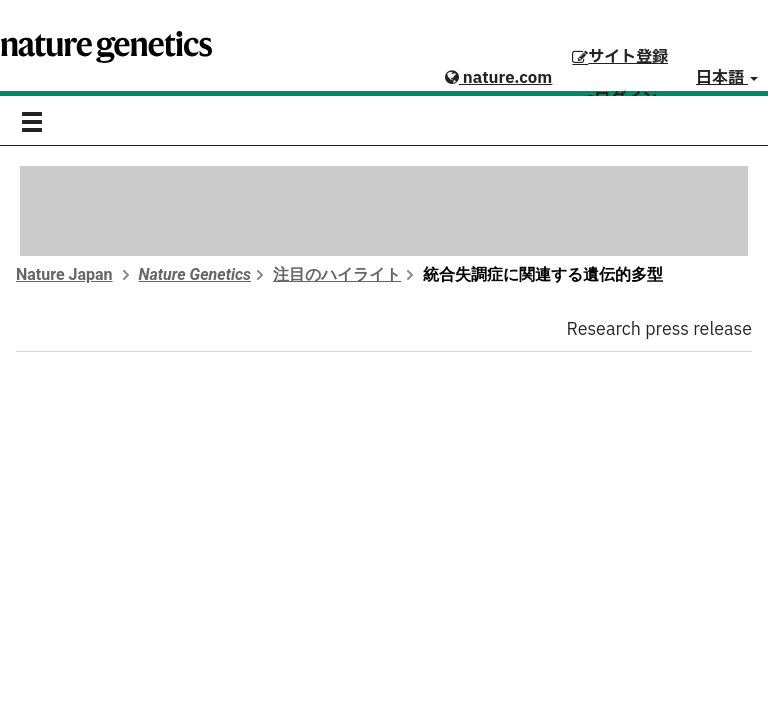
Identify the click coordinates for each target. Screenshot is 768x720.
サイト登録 (620, 57)
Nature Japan (64, 274)
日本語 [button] (727, 78)
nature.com (498, 78)
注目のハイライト (337, 274)
